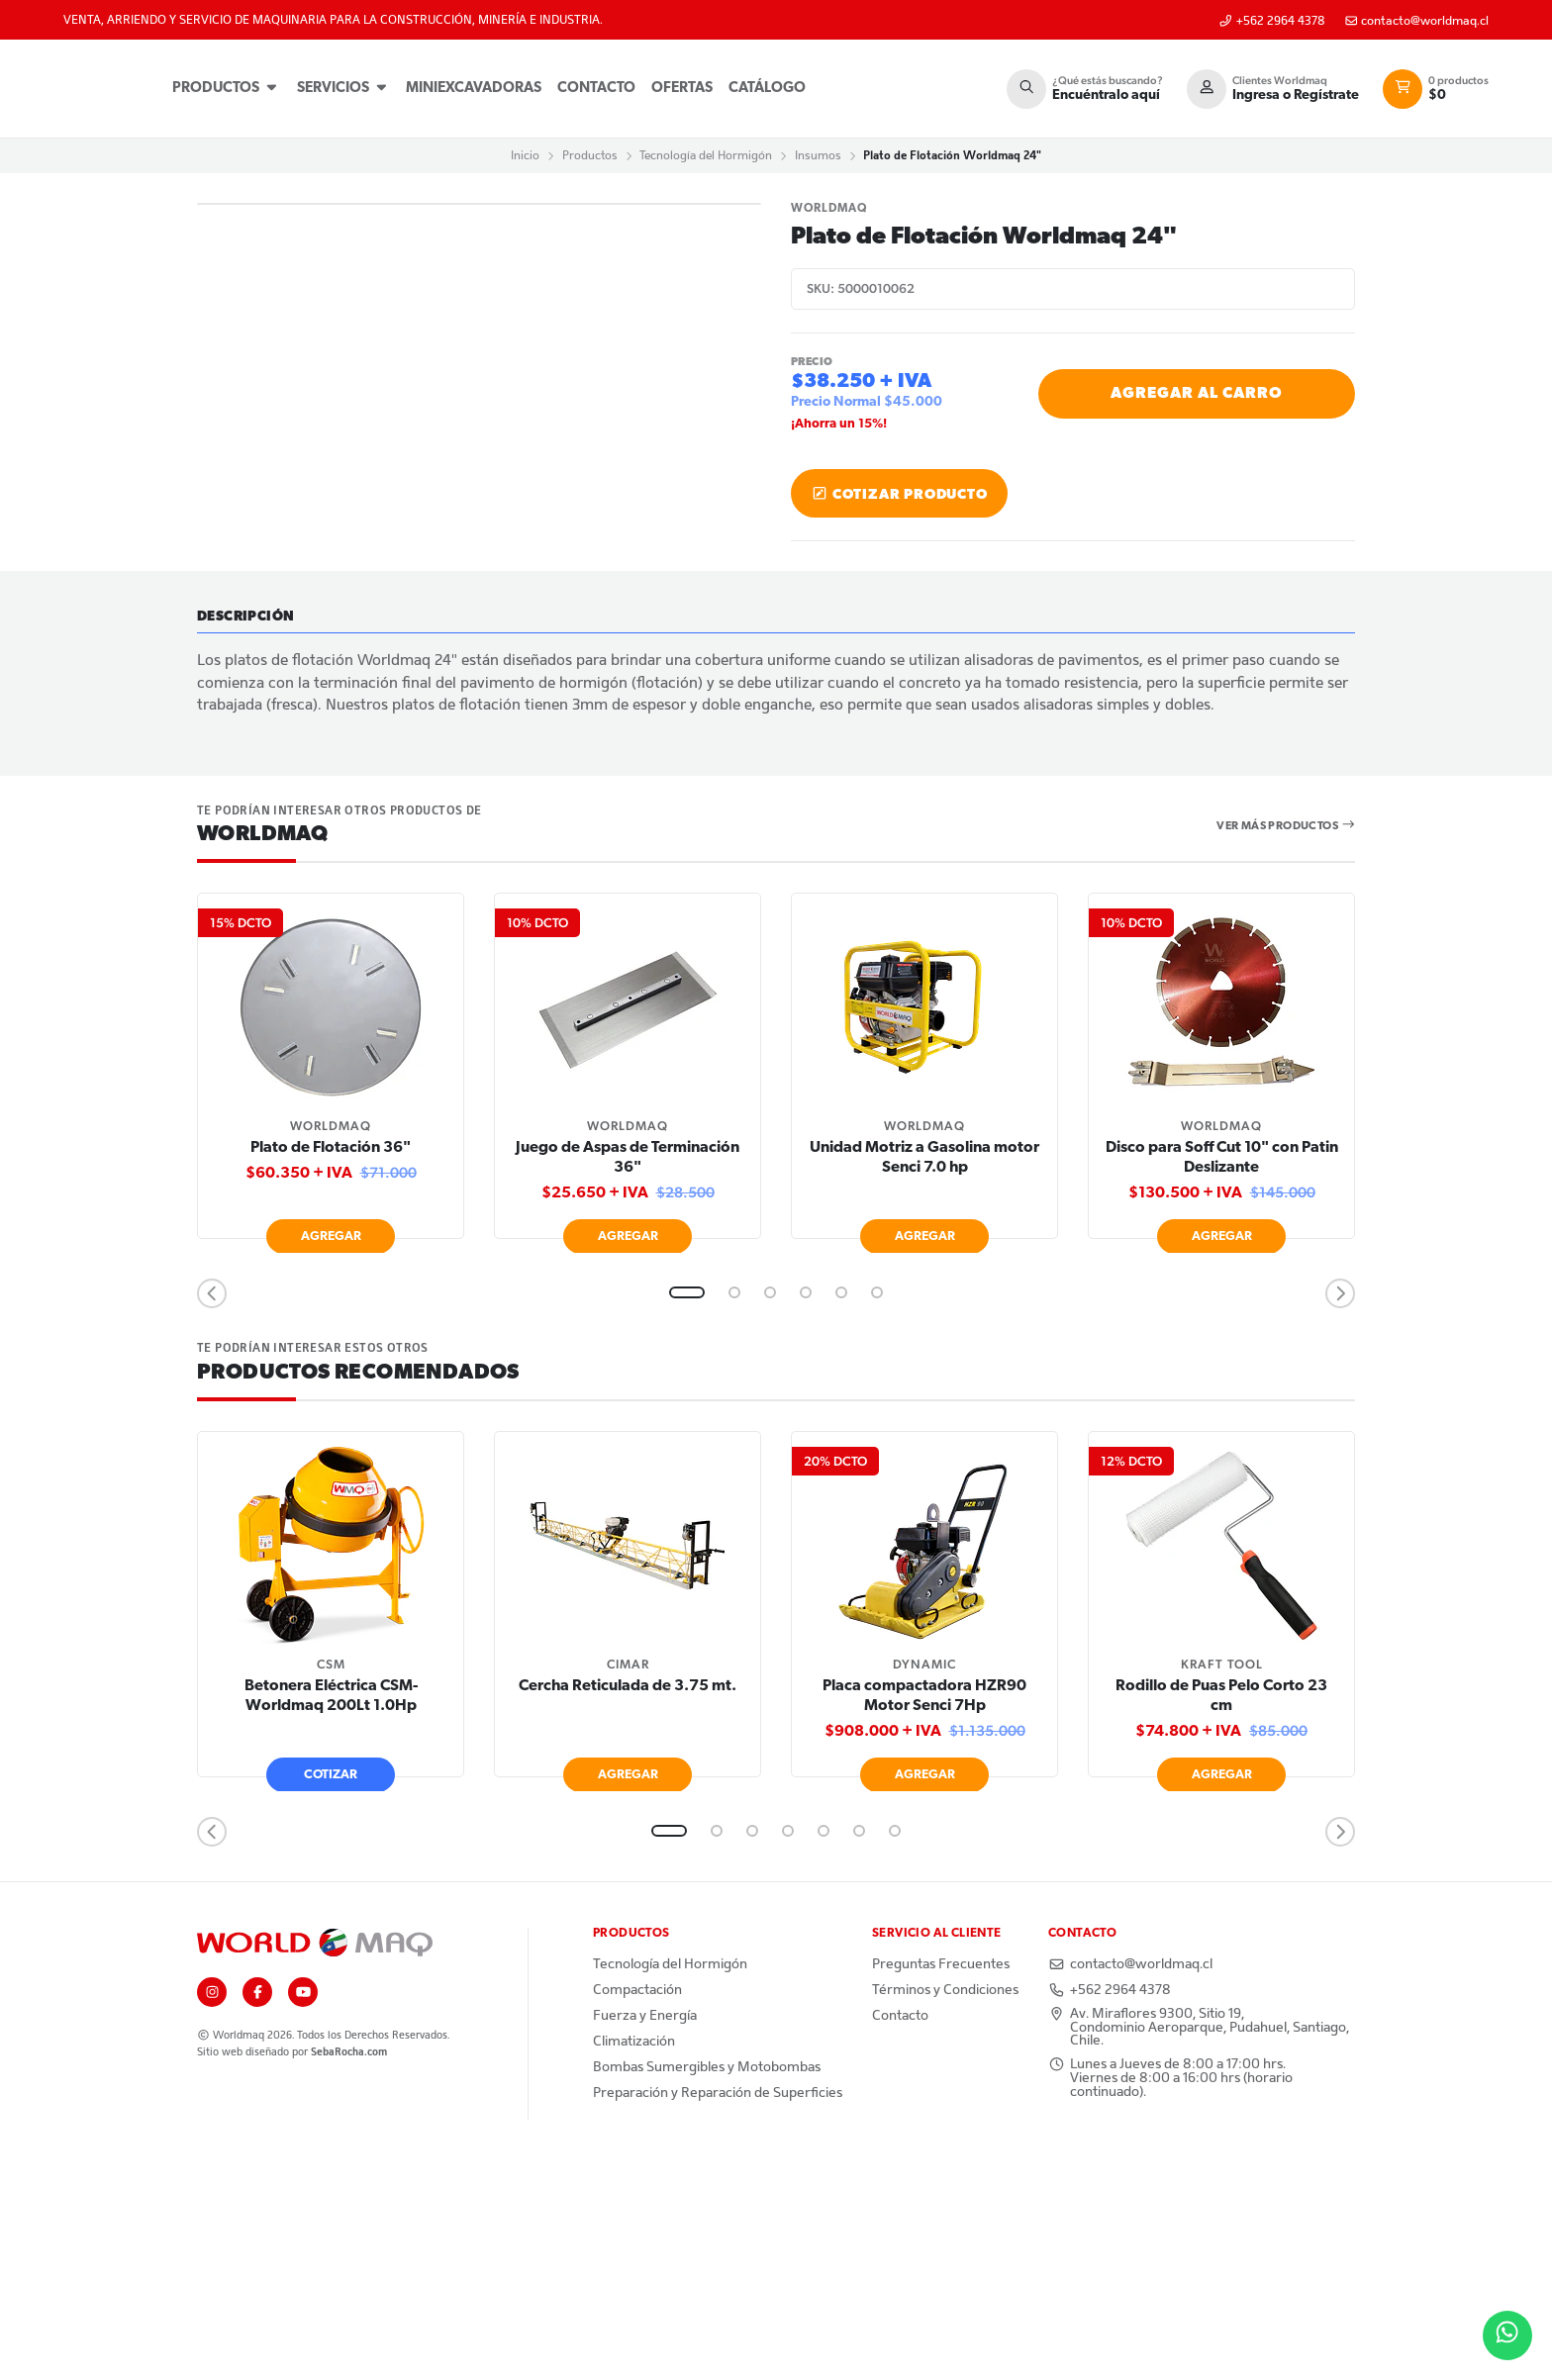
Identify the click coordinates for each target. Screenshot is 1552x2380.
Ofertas (683, 88)
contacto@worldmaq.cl (1417, 21)
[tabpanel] (330, 1298)
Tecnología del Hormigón (705, 155)
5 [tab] (841, 1518)
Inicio (525, 155)
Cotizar (330, 1999)
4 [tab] (806, 1518)
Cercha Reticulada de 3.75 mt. (627, 1911)
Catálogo (768, 88)
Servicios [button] (344, 87)
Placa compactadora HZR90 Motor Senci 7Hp (924, 1921)
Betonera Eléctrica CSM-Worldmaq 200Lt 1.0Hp (331, 1921)
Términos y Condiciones (945, 2216)
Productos (226, 87)
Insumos (818, 155)
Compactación (637, 2216)
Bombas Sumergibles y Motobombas (707, 2293)
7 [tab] (895, 2056)
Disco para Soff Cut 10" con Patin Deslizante (1222, 1383)
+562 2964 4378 (1271, 21)
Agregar (331, 1461)
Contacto (597, 88)
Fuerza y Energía (645, 2241)
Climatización (634, 2267)
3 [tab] (770, 1518)
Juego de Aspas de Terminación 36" (627, 1383)
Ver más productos (1285, 1050)
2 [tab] (734, 1518)
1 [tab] (687, 1518)
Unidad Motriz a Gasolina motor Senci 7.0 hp (924, 1383)
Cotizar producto (899, 494)
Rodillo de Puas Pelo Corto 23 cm (1221, 1921)
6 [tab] (877, 1518)
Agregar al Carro (1197, 394)
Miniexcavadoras (474, 88)
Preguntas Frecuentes (941, 2190)
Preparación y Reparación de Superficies (717, 2319)
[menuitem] (226, 89)
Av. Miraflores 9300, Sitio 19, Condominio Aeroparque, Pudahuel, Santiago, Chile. (1198, 2253)
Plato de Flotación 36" (330, 1373)
